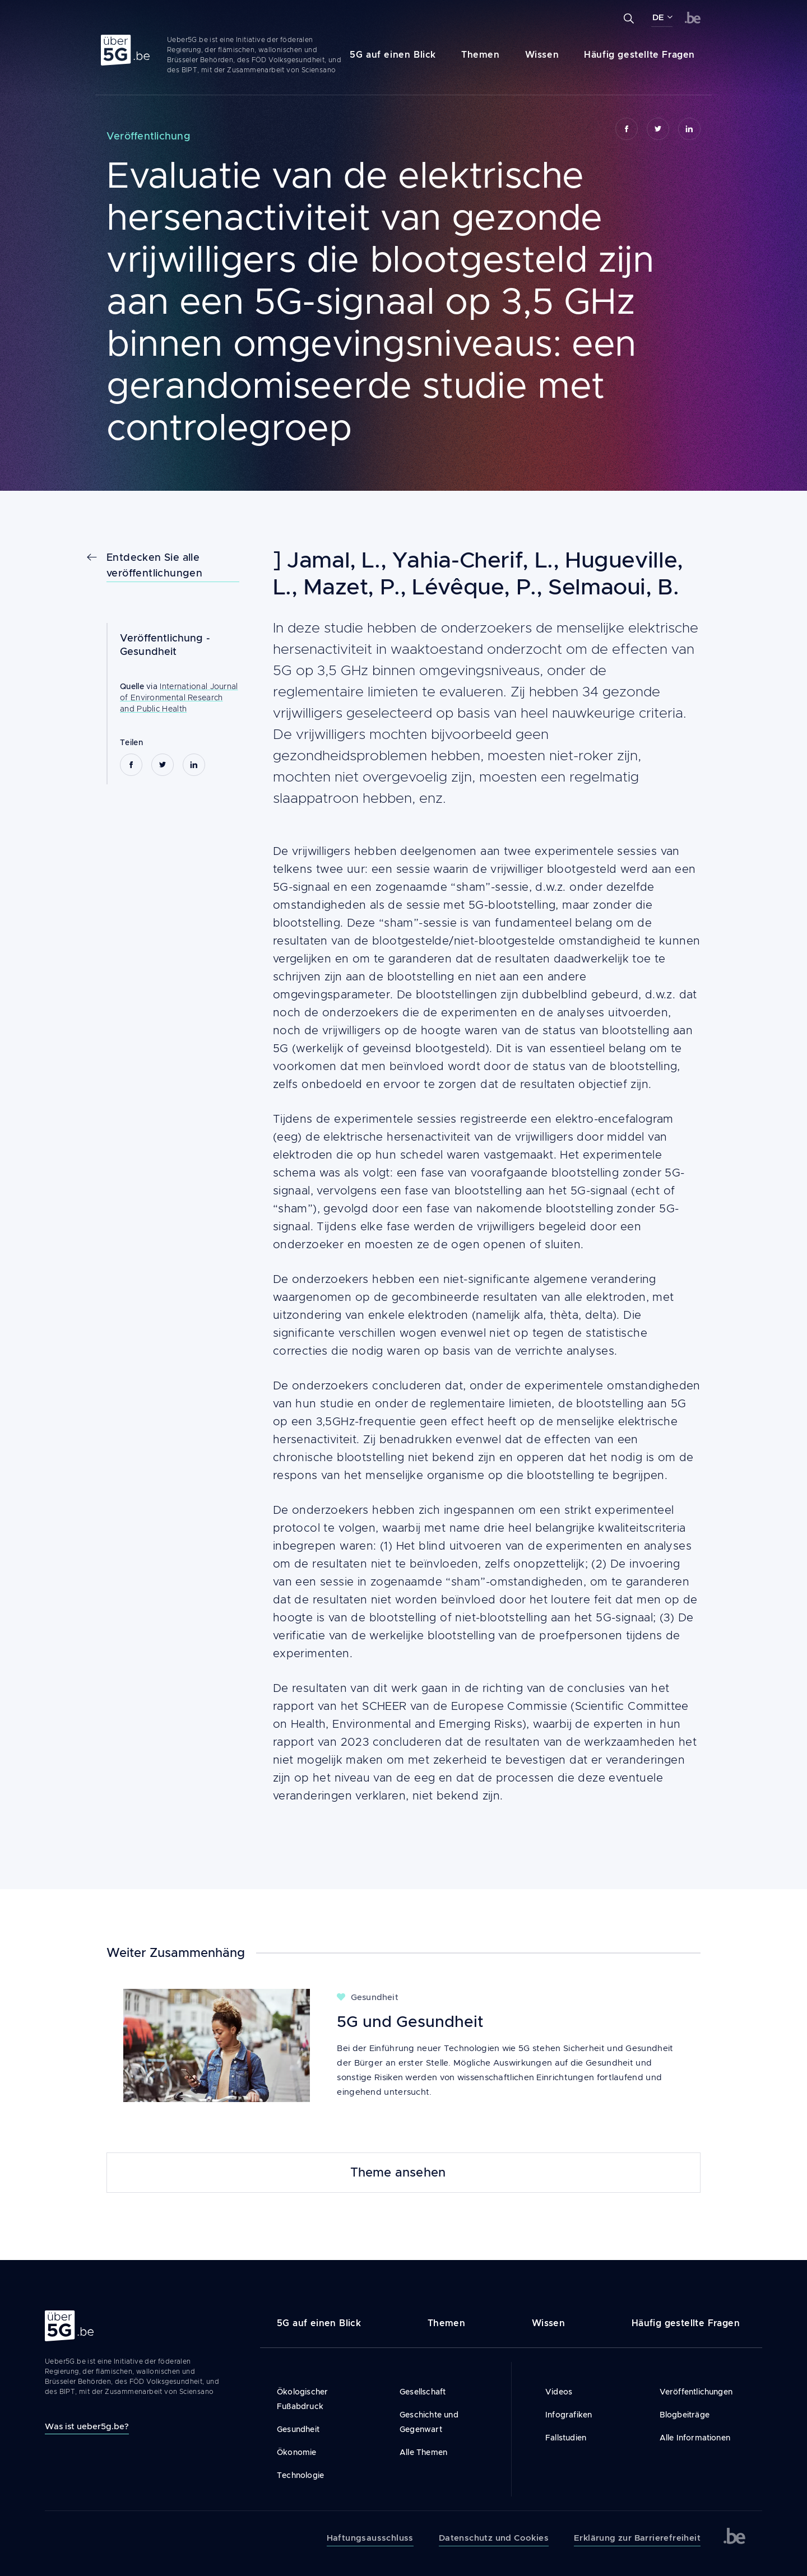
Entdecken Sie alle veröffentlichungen (154, 565)
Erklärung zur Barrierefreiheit (637, 2538)
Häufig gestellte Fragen (639, 55)
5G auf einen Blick (393, 55)
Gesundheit (148, 651)
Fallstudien (565, 2438)
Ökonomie (297, 2452)
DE (658, 17)
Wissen (542, 55)
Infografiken (568, 2415)
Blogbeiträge (684, 2415)
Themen (480, 55)
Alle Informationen (695, 2438)
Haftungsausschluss (370, 2538)
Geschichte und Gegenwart (429, 2422)
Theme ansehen (398, 2172)
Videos (558, 2392)
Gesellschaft (423, 2392)
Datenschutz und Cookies (494, 2538)
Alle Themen (423, 2452)
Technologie (300, 2475)
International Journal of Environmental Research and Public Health (179, 697)
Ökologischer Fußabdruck (302, 2399)
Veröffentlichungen (696, 2392)
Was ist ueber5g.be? (87, 2426)
